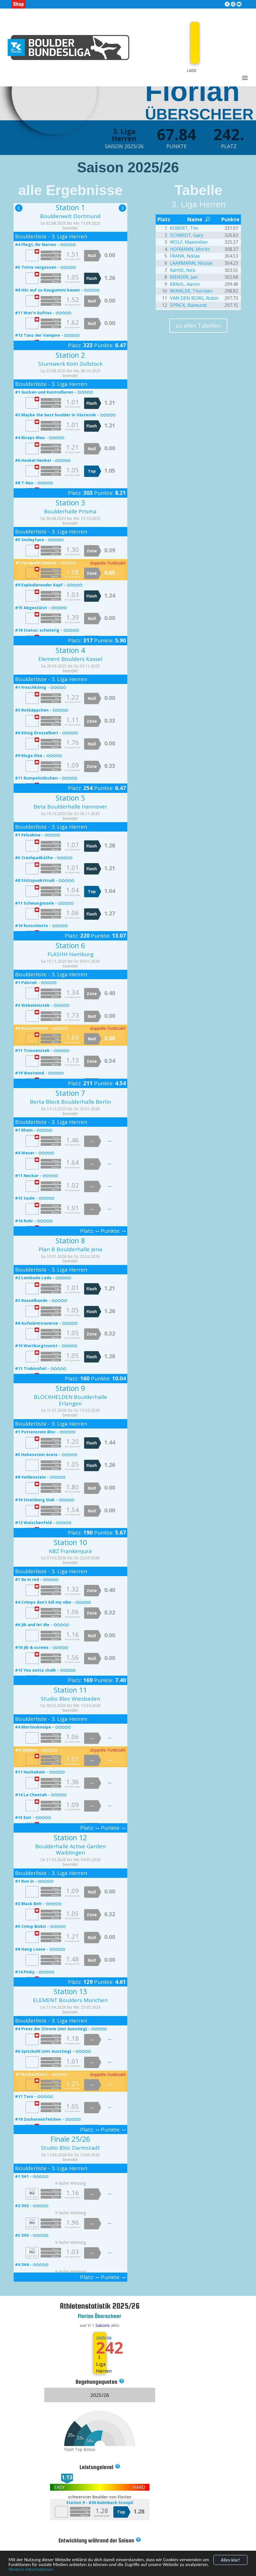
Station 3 (70, 502)
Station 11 (70, 1690)
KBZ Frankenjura (70, 1551)
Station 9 (70, 1388)
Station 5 (70, 798)
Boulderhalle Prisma (70, 511)
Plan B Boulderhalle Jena (70, 1249)
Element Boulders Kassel (70, 659)
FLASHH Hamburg (70, 954)
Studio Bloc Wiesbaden (70, 1698)
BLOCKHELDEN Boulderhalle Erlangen (70, 1400)
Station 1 (70, 207)
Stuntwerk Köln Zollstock (70, 363)
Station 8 (70, 1240)
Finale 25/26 (70, 2139)
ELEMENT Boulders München (70, 2000)
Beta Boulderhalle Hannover (70, 806)
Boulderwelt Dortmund (70, 216)
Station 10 (70, 1542)
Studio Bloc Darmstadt (70, 2147)
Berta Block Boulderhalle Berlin (70, 1101)
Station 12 (70, 1837)
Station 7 (70, 1093)
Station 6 (70, 945)
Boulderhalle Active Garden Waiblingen (70, 1849)
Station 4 (70, 650)
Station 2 (70, 355)
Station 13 (70, 1991)
